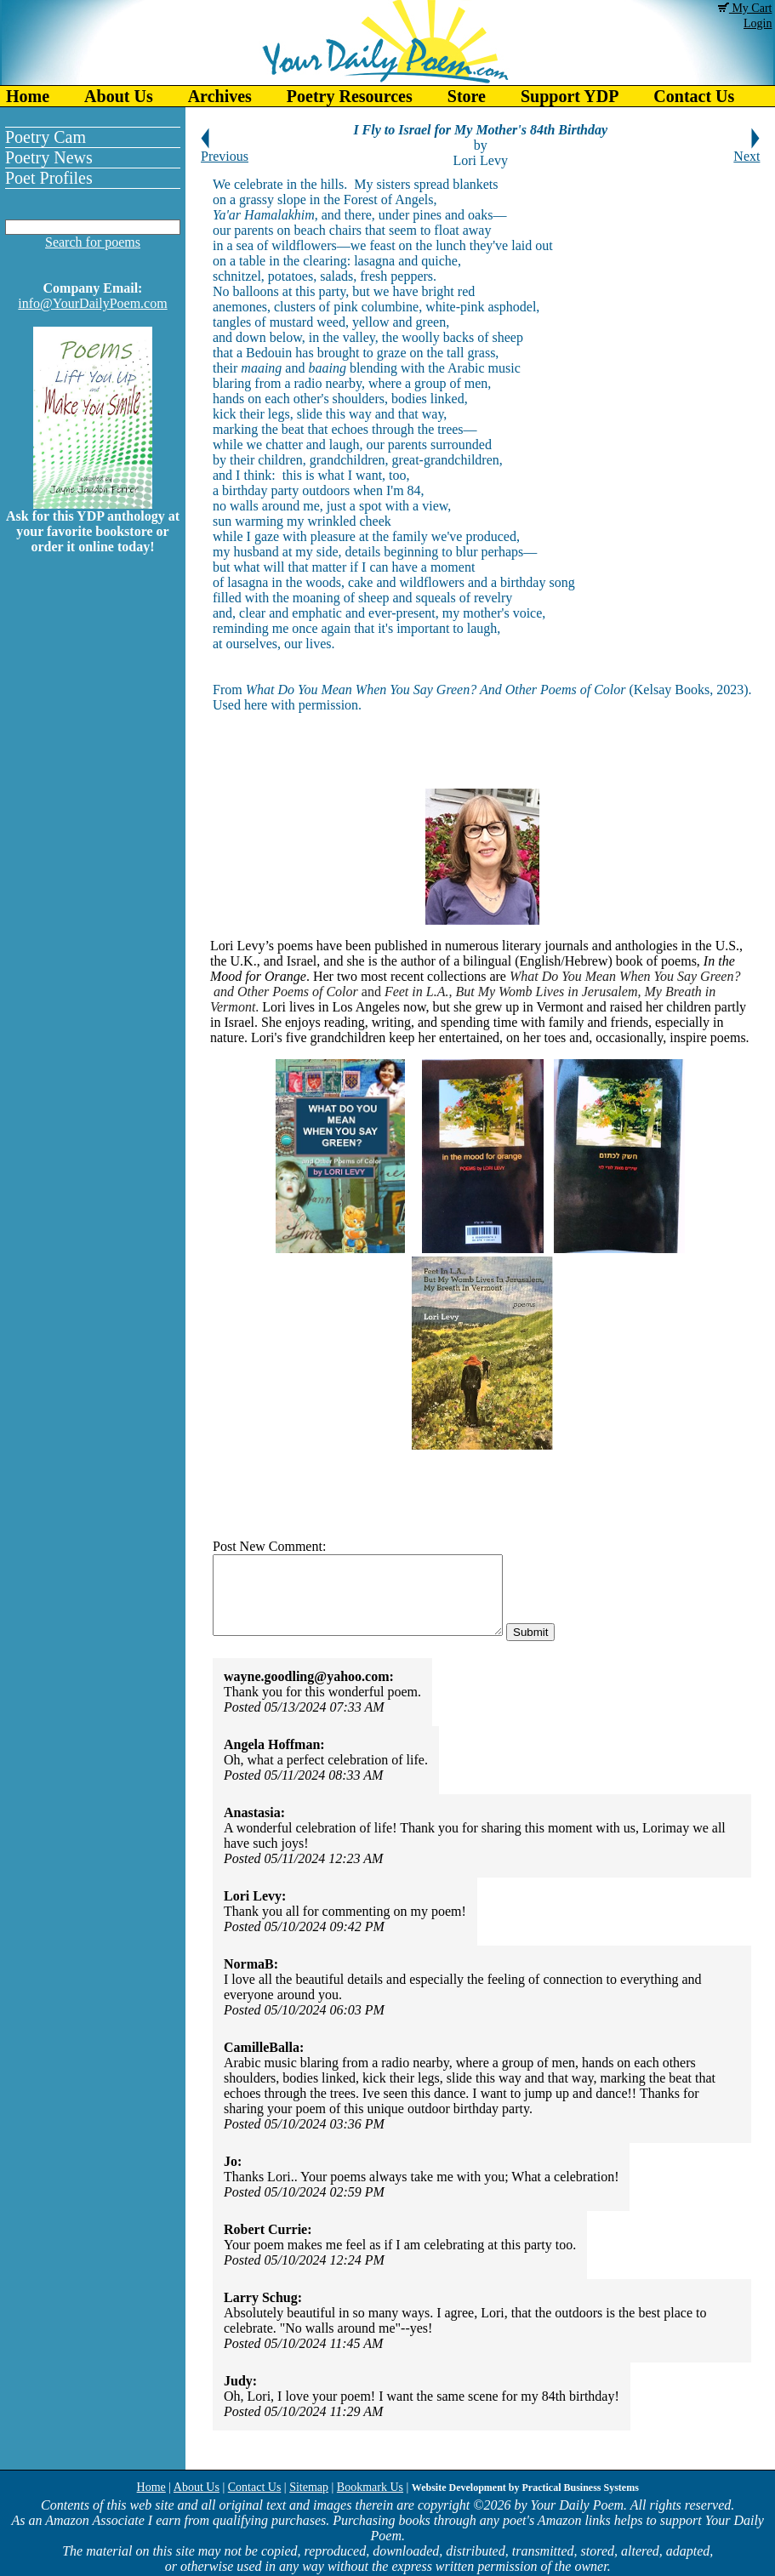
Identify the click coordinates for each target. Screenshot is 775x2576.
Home (27, 96)
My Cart (745, 8)
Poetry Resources (350, 96)
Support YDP (569, 96)
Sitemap (308, 2487)
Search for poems (92, 242)
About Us (118, 96)
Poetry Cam (45, 137)
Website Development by (525, 2487)
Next (746, 150)
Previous (224, 150)
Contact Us (693, 96)
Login (758, 23)
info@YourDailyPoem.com (92, 303)
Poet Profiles (49, 177)
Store (466, 96)
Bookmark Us (370, 2487)
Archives (220, 96)
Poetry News (49, 157)
